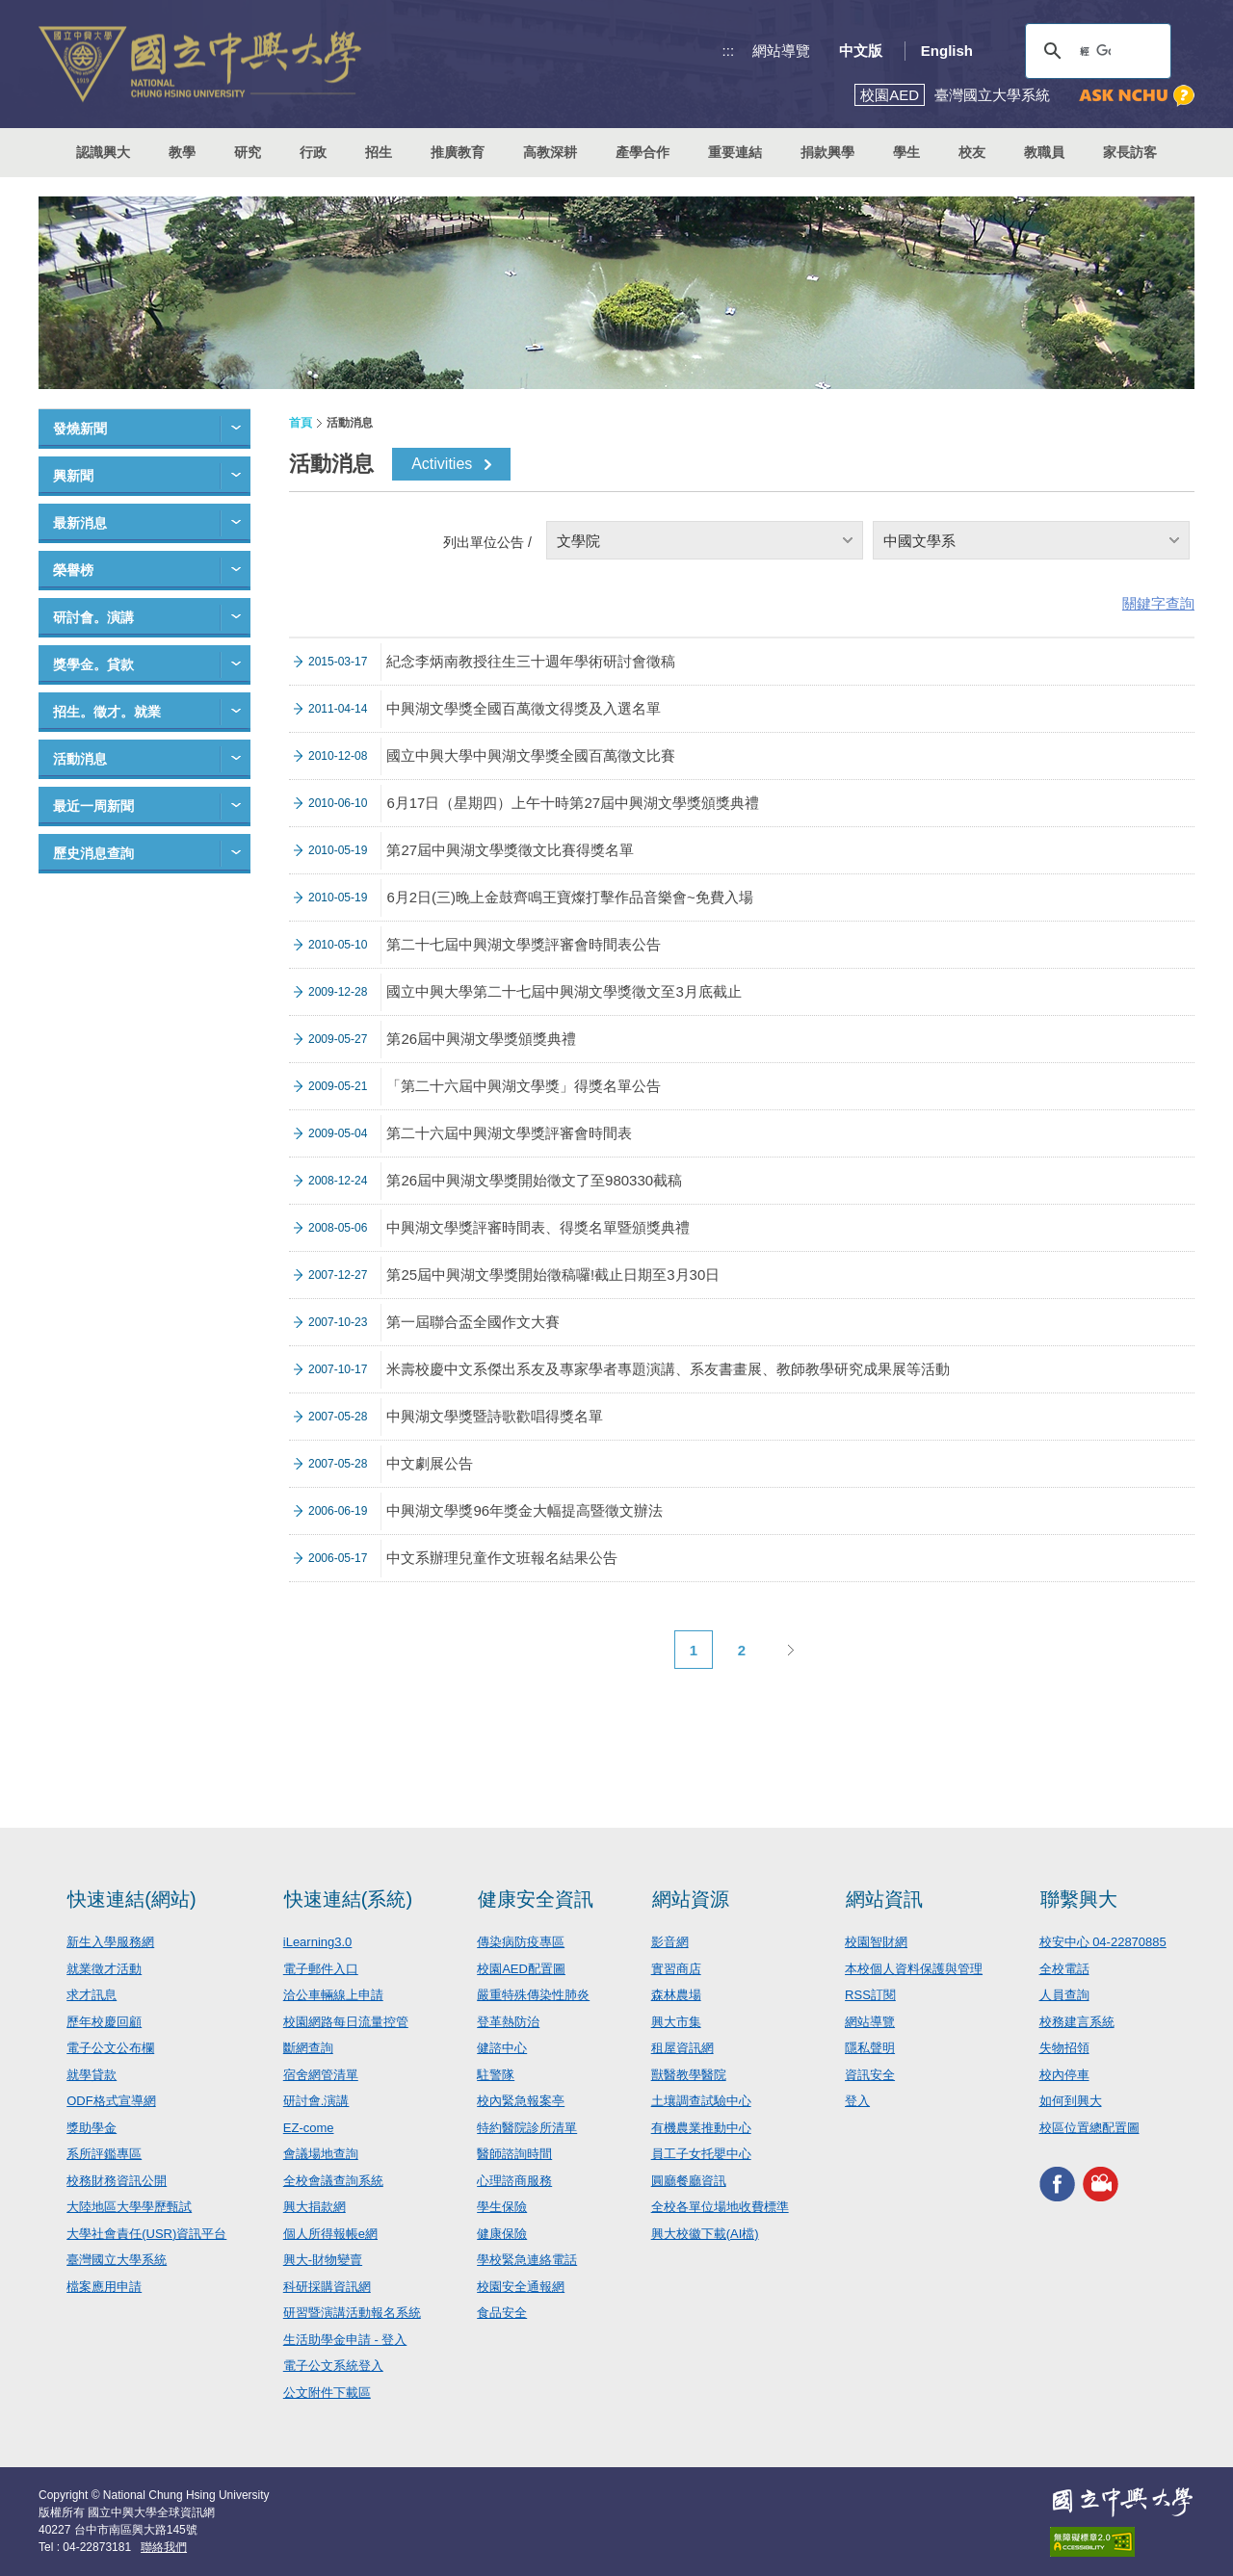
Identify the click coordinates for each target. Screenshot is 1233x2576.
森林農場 (676, 1995)
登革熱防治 (508, 2022)
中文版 (860, 50)
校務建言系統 (1077, 2022)
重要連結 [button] (735, 152)
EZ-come (308, 2128)
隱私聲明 (870, 2048)
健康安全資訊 (535, 1899)
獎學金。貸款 (93, 664)
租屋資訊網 (682, 2048)
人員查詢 (1064, 1995)
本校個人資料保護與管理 (914, 1969)
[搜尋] (1095, 51)
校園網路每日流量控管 (345, 2022)
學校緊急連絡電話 (527, 2259)
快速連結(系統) (348, 1899)
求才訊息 (91, 1995)
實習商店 (676, 1969)
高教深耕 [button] (550, 152)
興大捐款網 (314, 2206)
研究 (247, 152)
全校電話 (1064, 1969)
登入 (857, 2101)
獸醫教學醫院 (688, 2075)
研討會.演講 (316, 2101)
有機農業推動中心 (701, 2128)
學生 (906, 152)
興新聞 (73, 475)
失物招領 (1064, 2048)
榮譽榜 (73, 570)
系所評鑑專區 (104, 2154)
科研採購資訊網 (327, 2286)
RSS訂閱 (870, 1995)
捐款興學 (827, 152)
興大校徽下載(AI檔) (705, 2233)
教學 (182, 152)
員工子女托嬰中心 (701, 2154)
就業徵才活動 (104, 1969)
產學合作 (642, 152)
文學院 (578, 541)
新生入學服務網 (110, 1942)
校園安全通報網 (520, 2286)
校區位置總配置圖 (1089, 2128)
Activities (441, 463)
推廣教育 (458, 152)
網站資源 (690, 1899)
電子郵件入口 (320, 1969)
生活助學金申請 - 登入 (345, 2339)
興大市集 (676, 2022)
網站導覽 (781, 50)
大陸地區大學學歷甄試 (129, 2206)
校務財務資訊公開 (116, 2180)
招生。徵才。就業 (107, 711)
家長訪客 (1130, 152)
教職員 (1044, 152)
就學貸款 (91, 2075)
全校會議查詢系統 (333, 2180)
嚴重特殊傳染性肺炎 (533, 1995)
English (947, 50)
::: (728, 50)
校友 (971, 152)
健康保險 (502, 2233)
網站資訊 (884, 1899)
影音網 (670, 1942)
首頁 (300, 422)
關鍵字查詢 (1158, 603)
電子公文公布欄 (110, 2048)
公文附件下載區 (327, 2392)
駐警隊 (495, 2075)
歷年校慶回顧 (104, 2022)
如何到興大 (1070, 2101)
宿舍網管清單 (320, 2075)
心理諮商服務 (514, 2180)
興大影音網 (1100, 2183)
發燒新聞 (80, 428)
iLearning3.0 (318, 1942)
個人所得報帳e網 (330, 2233)
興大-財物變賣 (322, 2259)
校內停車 (1064, 2075)
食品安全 (502, 2312)
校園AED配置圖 (521, 1969)
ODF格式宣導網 (110, 2101)
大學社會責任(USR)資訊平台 (146, 2233)
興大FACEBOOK (1057, 2183)
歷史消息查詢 (93, 853)
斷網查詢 (308, 2048)
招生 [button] (378, 152)
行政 (313, 152)
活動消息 (80, 759)
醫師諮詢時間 (514, 2154)
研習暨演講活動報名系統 (352, 2312)
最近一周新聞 (93, 806)
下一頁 (790, 1649)
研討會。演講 (93, 617)
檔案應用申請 (104, 2286)
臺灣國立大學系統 (116, 2259)
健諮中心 (502, 2048)
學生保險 (502, 2206)
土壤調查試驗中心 (701, 2101)
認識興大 (103, 152)
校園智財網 (876, 1942)
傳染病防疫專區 (520, 1942)
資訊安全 (870, 2075)
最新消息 (80, 523)
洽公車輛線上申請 (333, 1995)
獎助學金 (91, 2128)
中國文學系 (919, 541)
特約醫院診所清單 (527, 2128)
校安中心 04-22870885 (1103, 1942)
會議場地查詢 (320, 2154)
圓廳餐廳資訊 (688, 2180)
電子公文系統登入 (333, 2365)
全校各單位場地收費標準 (720, 2206)
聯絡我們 (164, 2547)
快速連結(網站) (131, 1899)
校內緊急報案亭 (520, 2101)
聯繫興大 (1078, 1899)
